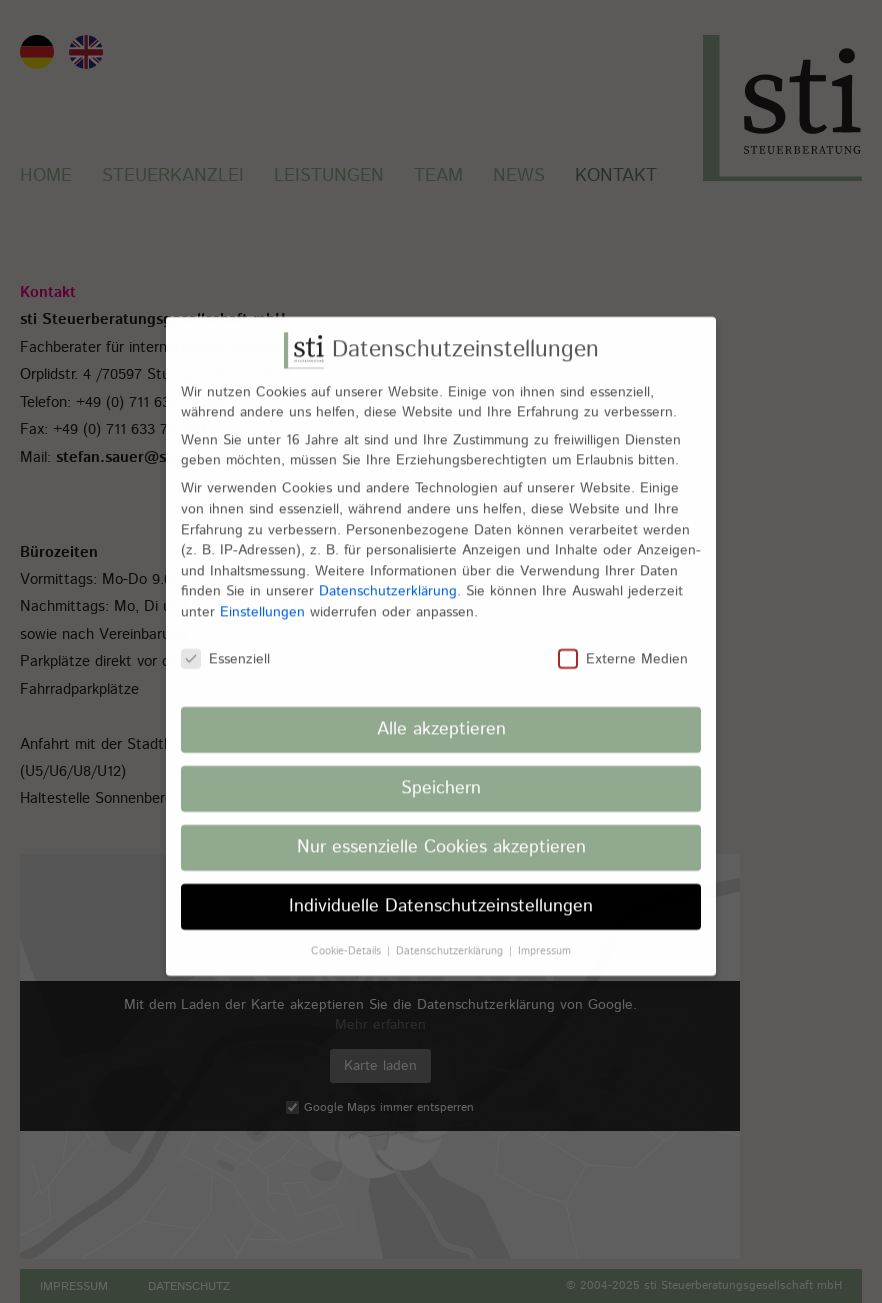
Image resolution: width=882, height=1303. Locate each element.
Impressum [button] (544, 937)
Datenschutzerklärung (388, 577)
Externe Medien (623, 645)
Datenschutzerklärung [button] (451, 937)
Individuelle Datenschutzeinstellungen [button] (441, 892)
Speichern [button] (441, 774)
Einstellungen (262, 598)
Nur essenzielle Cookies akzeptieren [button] (441, 833)
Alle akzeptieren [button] (441, 715)
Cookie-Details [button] (348, 937)
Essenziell (225, 645)
